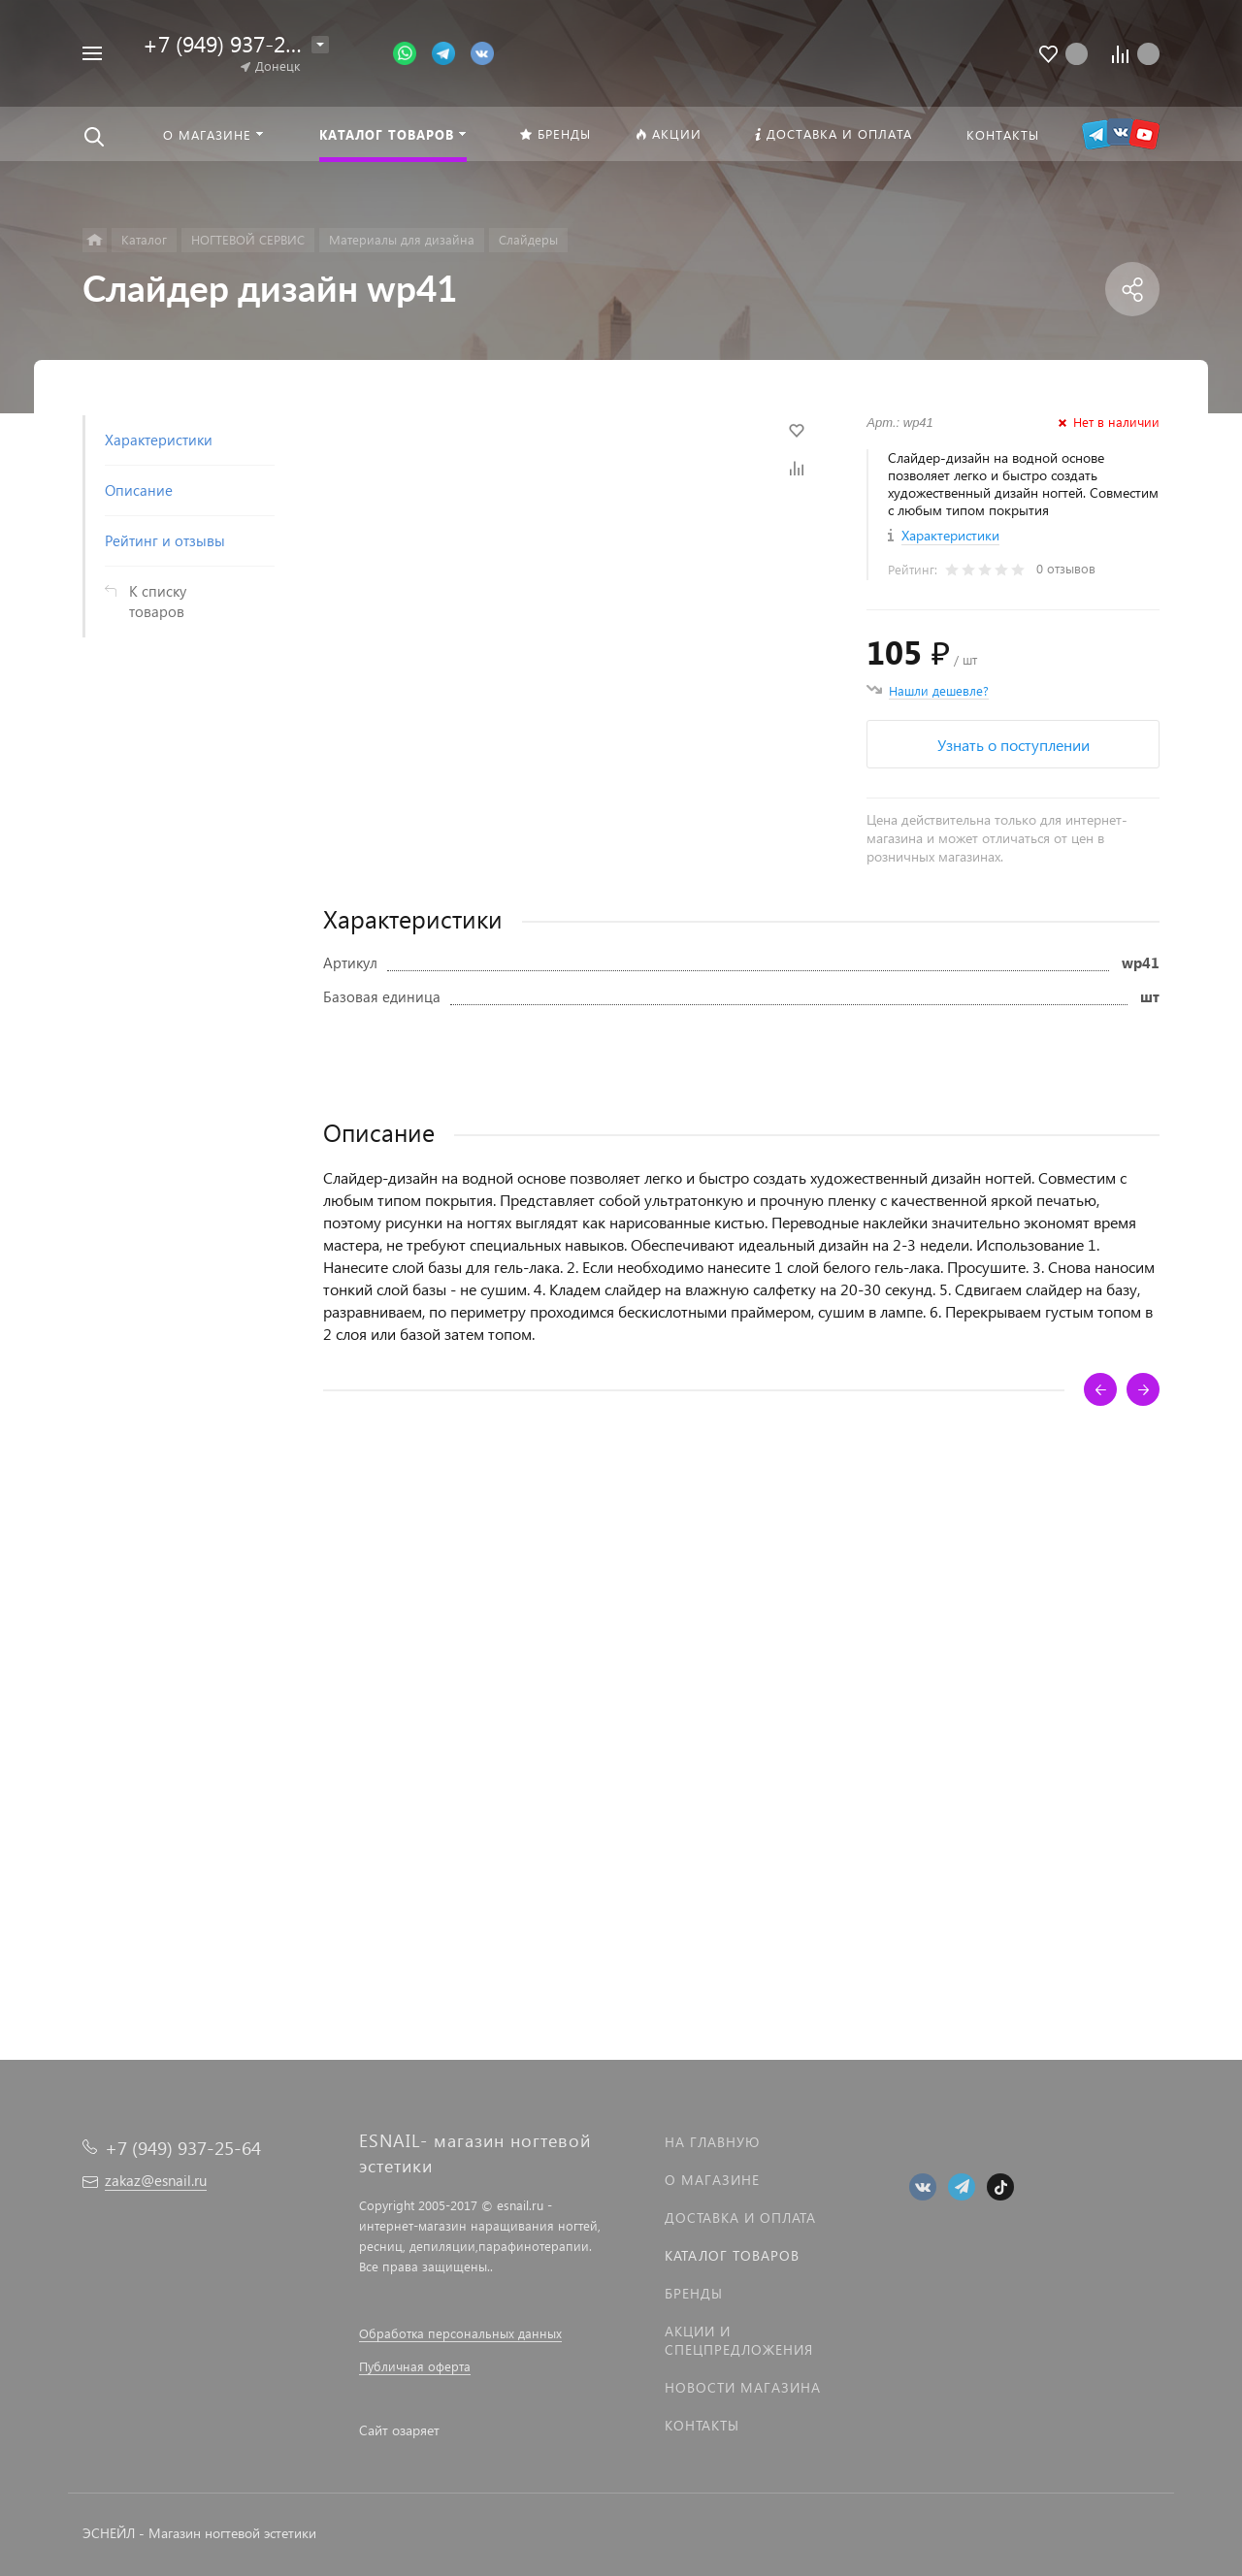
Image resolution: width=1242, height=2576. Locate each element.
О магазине (712, 2179)
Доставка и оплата (740, 2217)
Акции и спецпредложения (739, 2340)
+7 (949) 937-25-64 (236, 43)
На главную (712, 2142)
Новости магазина (743, 2387)
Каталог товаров (732, 2255)
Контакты (702, 2425)
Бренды (694, 2293)
